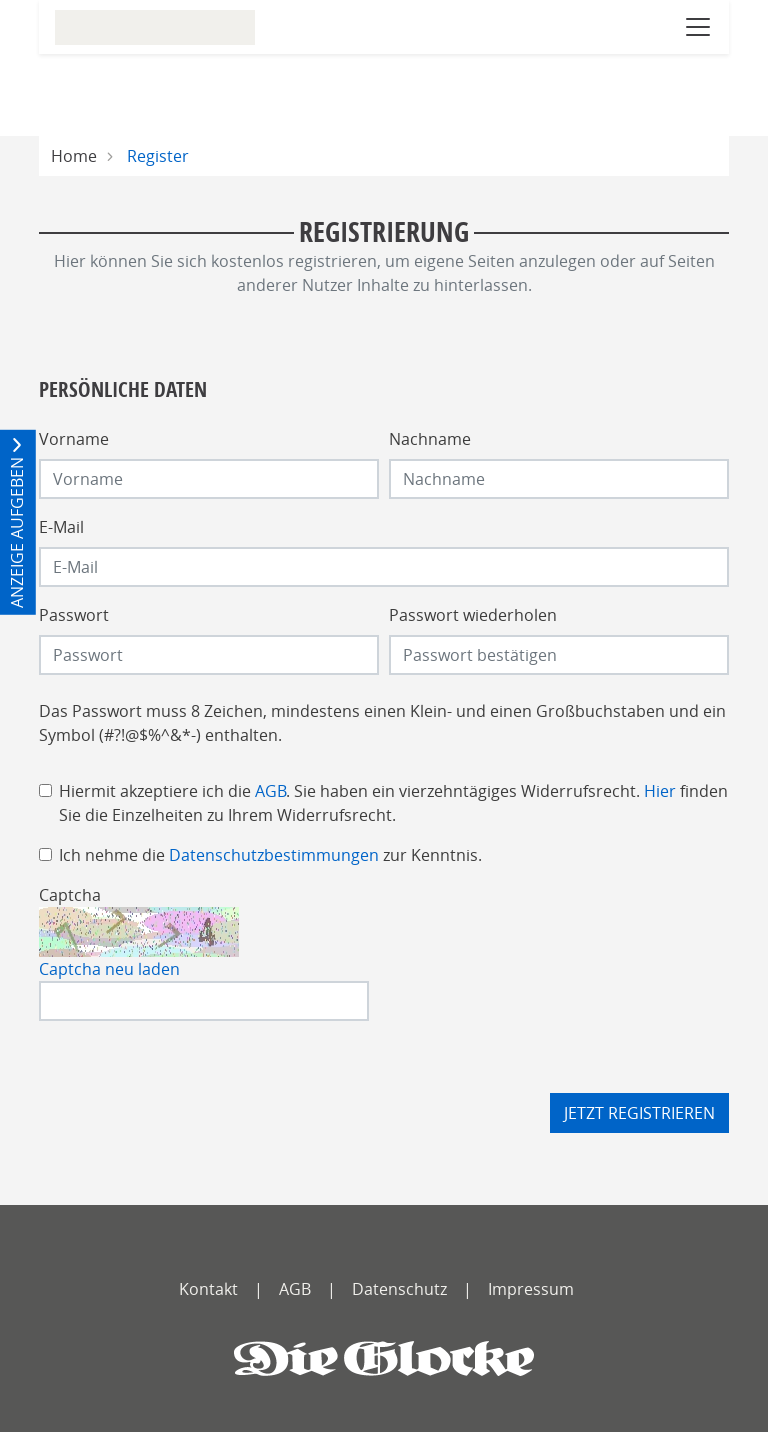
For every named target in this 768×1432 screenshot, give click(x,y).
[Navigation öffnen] (698, 27)
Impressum (531, 1289)
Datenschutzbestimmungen (274, 855)
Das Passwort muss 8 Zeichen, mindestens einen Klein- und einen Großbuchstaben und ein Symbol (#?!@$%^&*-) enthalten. (382, 723)
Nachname (430, 439)
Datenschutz (399, 1289)
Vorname (74, 439)
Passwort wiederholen (473, 615)
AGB (270, 791)
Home (74, 156)
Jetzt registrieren (639, 1113)
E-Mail (61, 527)
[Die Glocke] (384, 1358)
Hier (660, 791)
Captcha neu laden (109, 969)
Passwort (74, 615)
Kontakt (208, 1289)
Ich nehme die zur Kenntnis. (270, 855)
